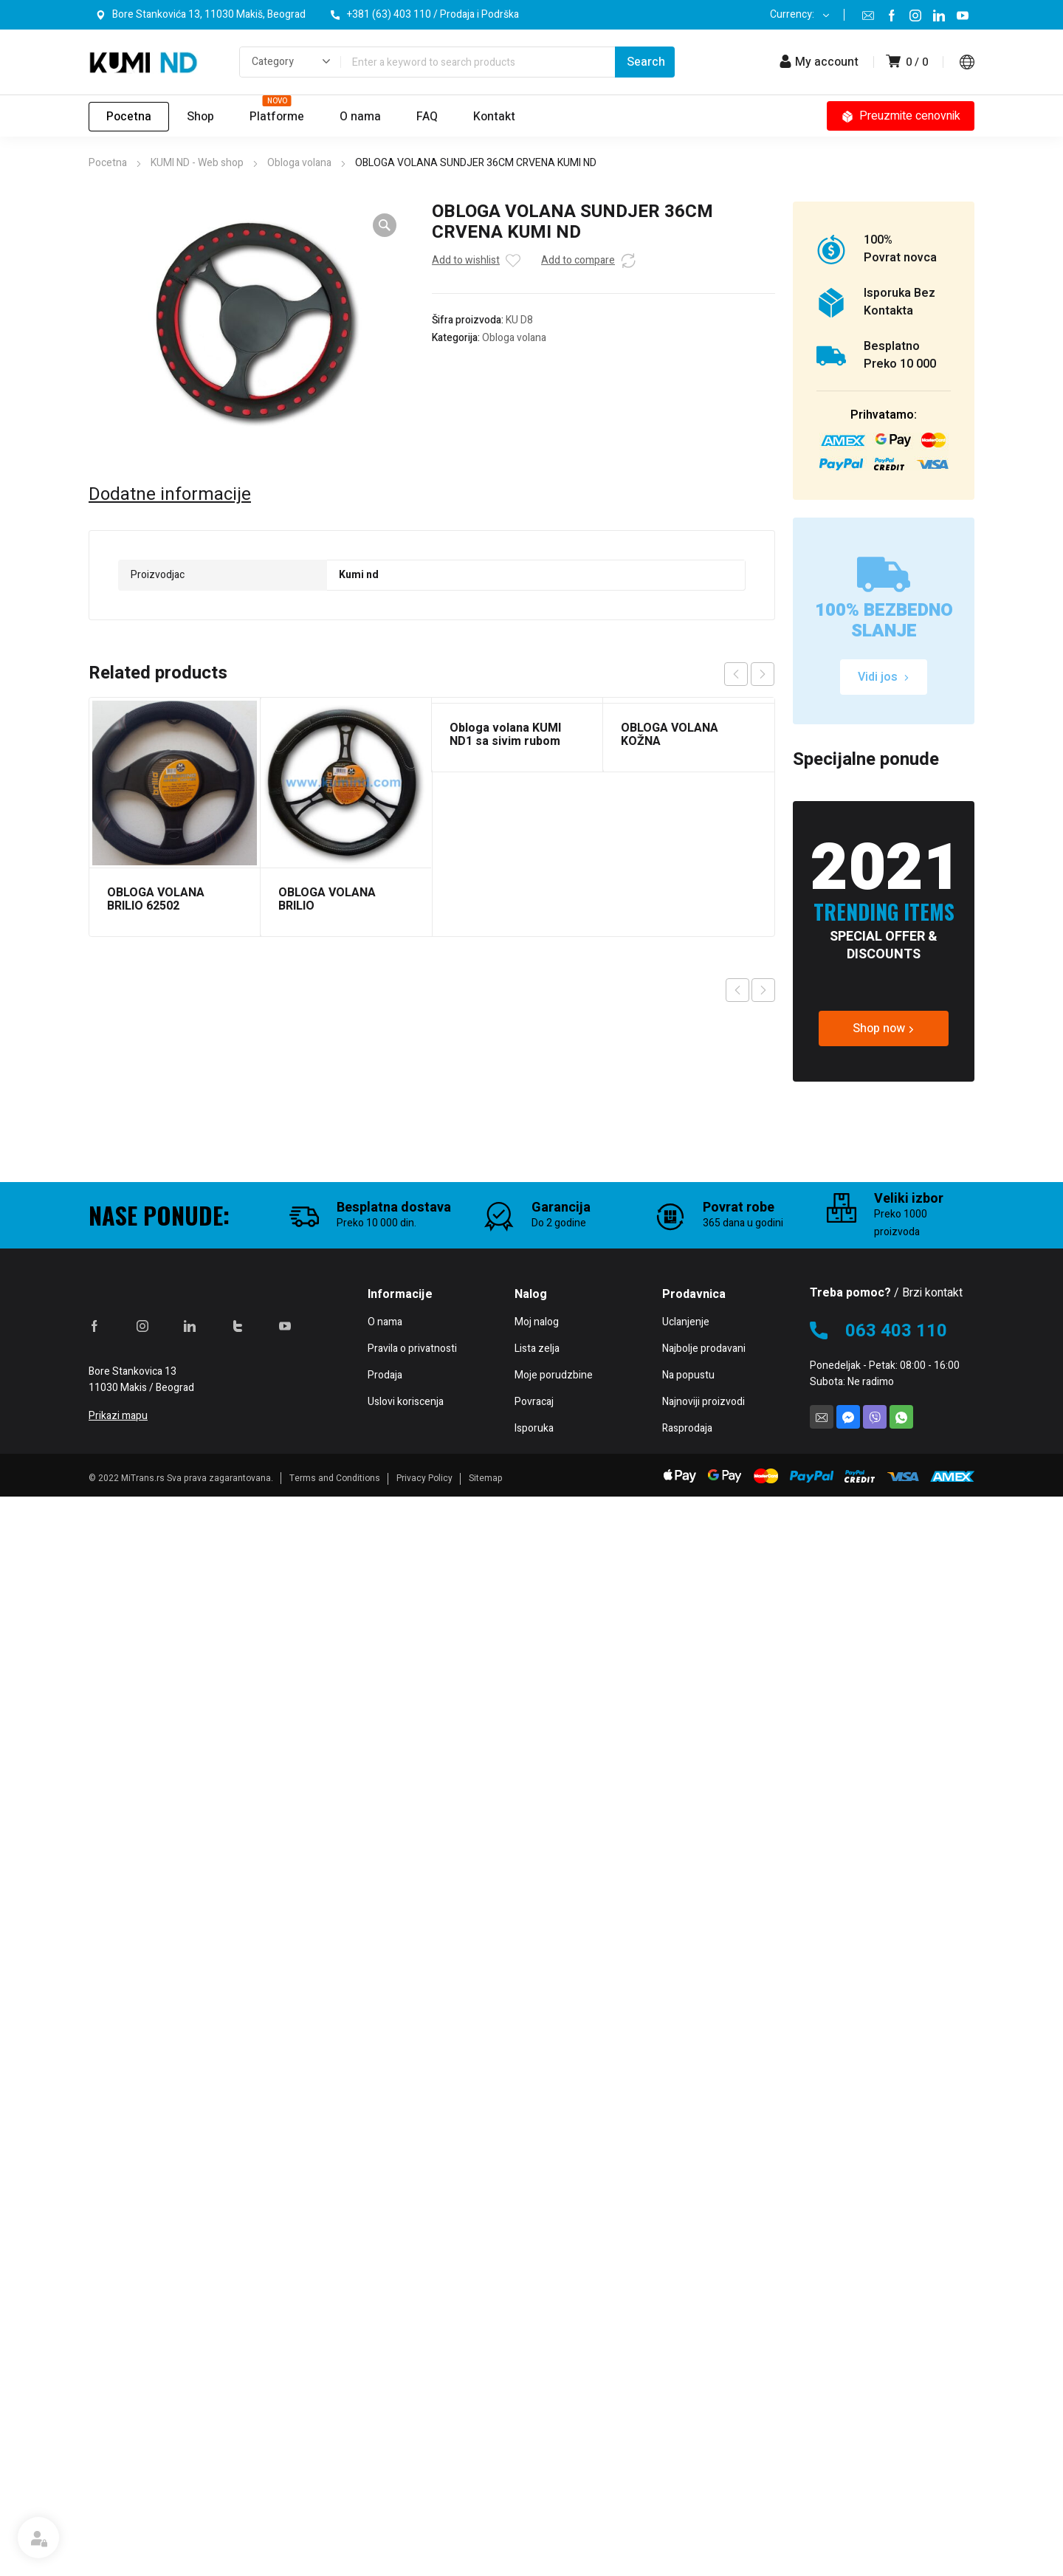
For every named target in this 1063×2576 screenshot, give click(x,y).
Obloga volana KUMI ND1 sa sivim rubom (505, 734)
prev (736, 674)
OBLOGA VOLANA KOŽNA (669, 734)
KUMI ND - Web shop (197, 163)
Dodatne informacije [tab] (170, 494)
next (762, 674)
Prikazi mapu (118, 2495)
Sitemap (486, 2557)
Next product (763, 990)
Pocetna (108, 163)
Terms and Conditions (334, 2557)
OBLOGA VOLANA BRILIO (327, 899)
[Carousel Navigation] (749, 674)
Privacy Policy (424, 2557)
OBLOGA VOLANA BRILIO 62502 (155, 899)
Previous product (737, 990)
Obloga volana (299, 163)
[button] (384, 225)
